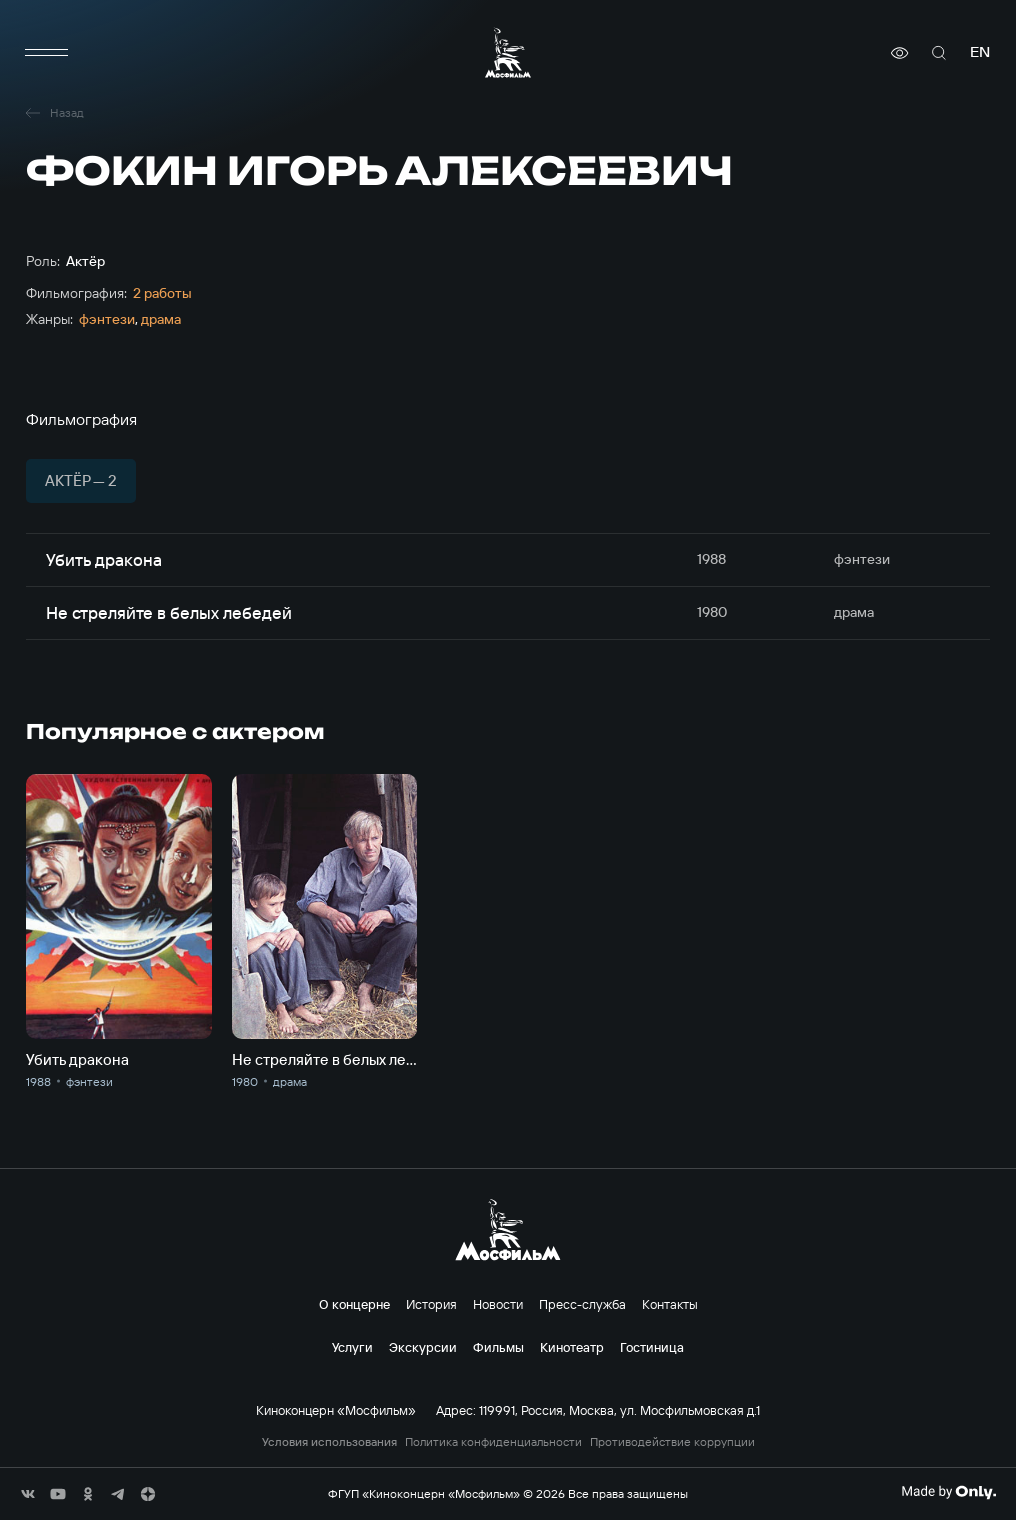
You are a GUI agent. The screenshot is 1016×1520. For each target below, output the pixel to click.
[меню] (46, 53)
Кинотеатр (572, 1347)
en (980, 52)
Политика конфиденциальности (493, 1442)
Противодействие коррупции (672, 1442)
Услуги (352, 1347)
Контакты (670, 1304)
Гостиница (652, 1347)
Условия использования (329, 1442)
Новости (498, 1304)
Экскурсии (423, 1347)
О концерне (354, 1304)
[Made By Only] (948, 1492)
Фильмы (498, 1347)
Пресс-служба (582, 1304)
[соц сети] (28, 1494)
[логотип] (508, 52)
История (431, 1304)
